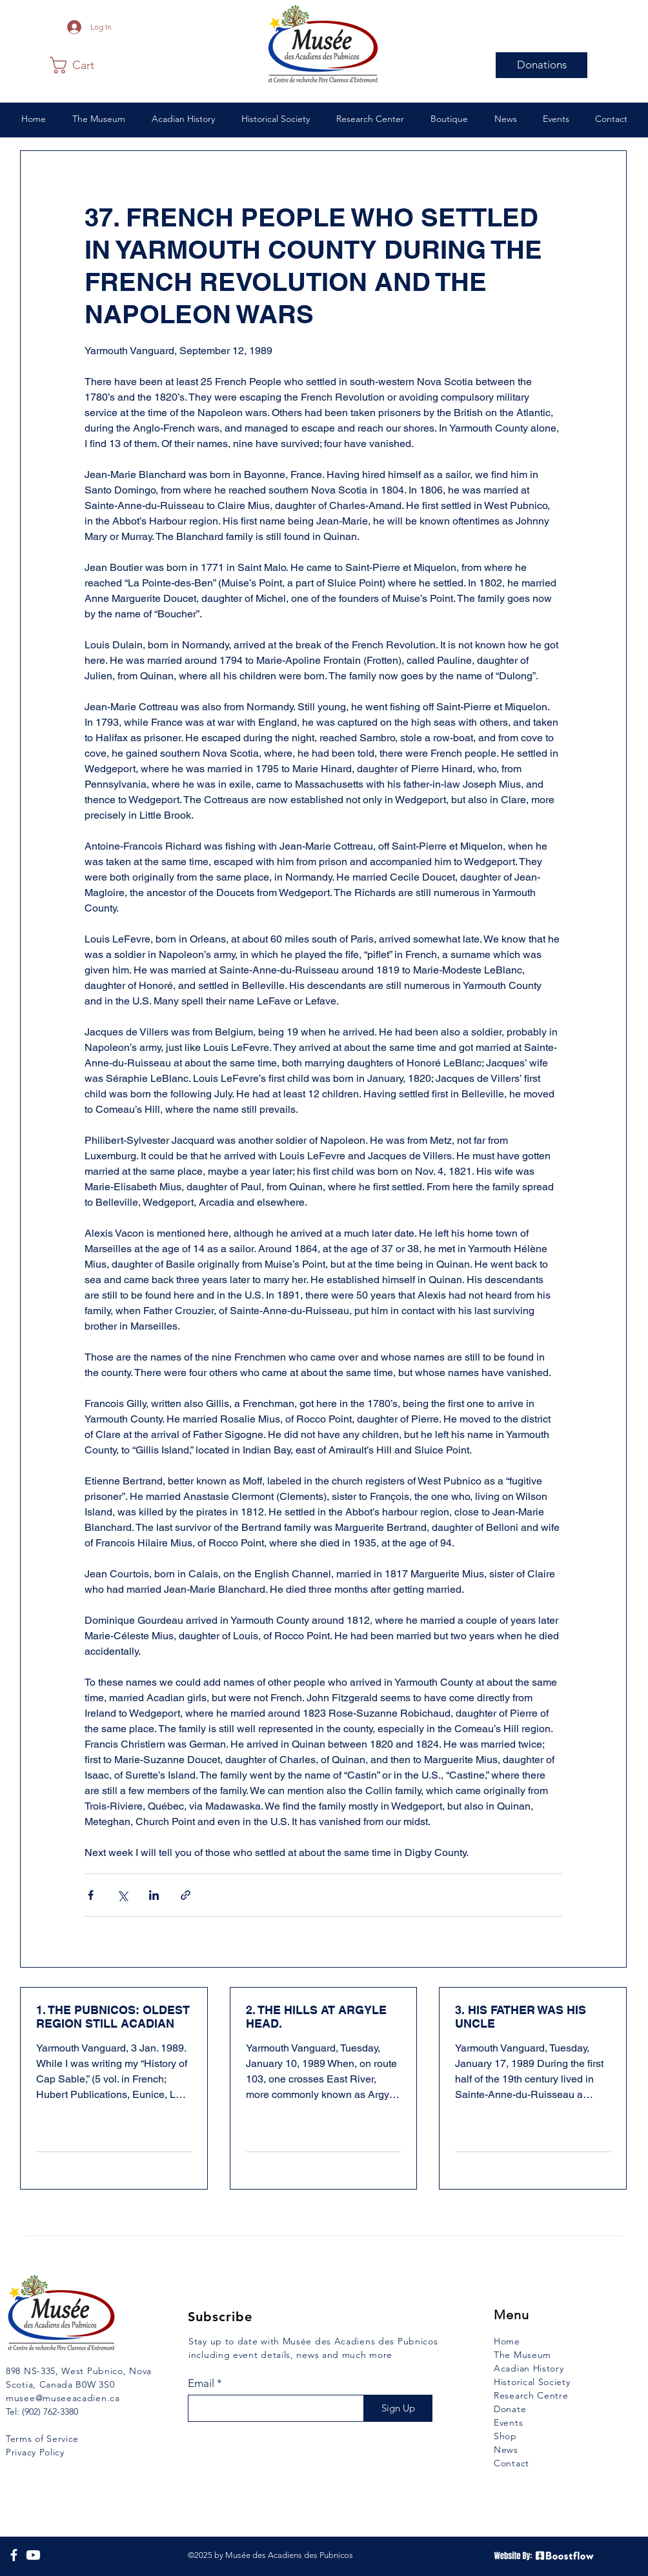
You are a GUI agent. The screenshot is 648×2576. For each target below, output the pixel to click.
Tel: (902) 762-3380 (42, 2411)
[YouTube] (33, 2555)
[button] (81, 65)
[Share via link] (185, 1895)
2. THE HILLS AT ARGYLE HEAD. (316, 2016)
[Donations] (541, 65)
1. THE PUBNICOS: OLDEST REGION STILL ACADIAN (113, 2016)
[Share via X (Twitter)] (122, 1895)
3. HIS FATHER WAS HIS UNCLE (520, 2016)
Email (201, 2383)
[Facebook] (14, 2555)
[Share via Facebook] (91, 1895)
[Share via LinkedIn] (154, 1895)
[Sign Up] (397, 2408)
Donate (510, 2409)
